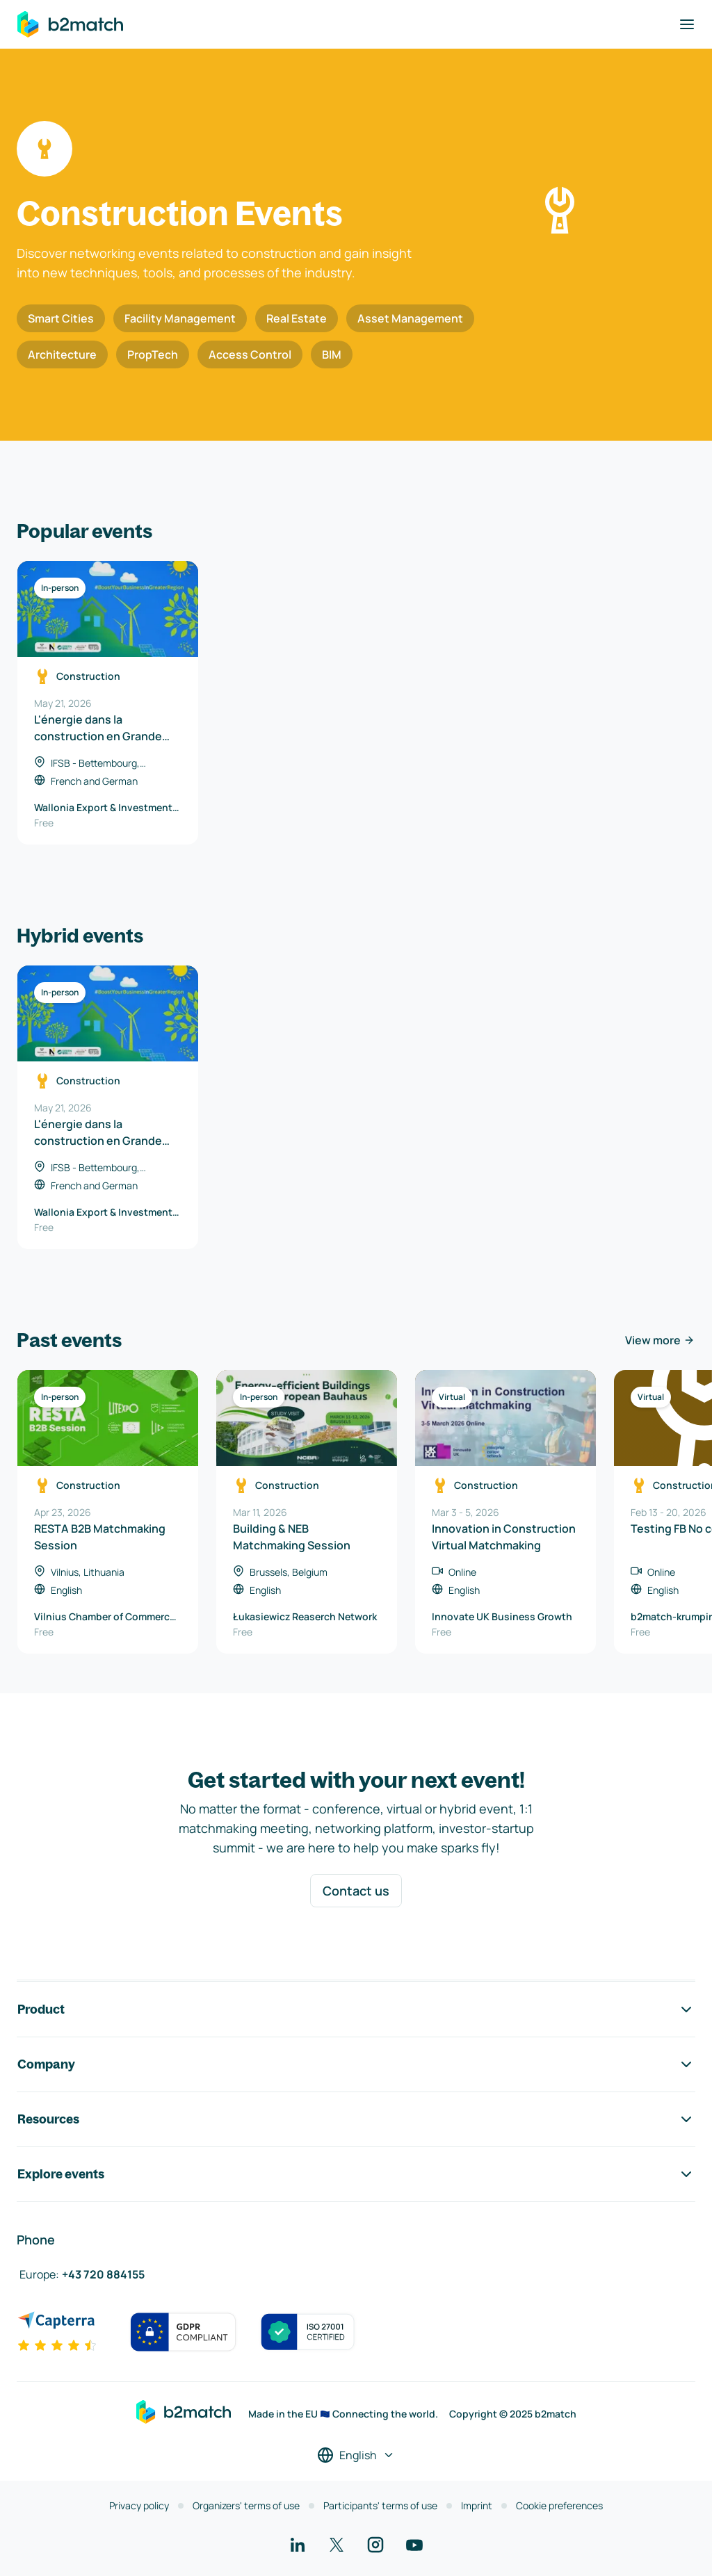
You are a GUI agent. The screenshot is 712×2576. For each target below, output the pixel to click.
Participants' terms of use (380, 2505)
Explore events (356, 2174)
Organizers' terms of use (246, 2505)
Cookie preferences (559, 2505)
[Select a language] (356, 2455)
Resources (356, 2119)
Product (356, 2009)
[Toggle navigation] (687, 24)
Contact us (356, 1890)
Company (356, 2064)
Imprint (476, 2505)
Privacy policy (139, 2505)
